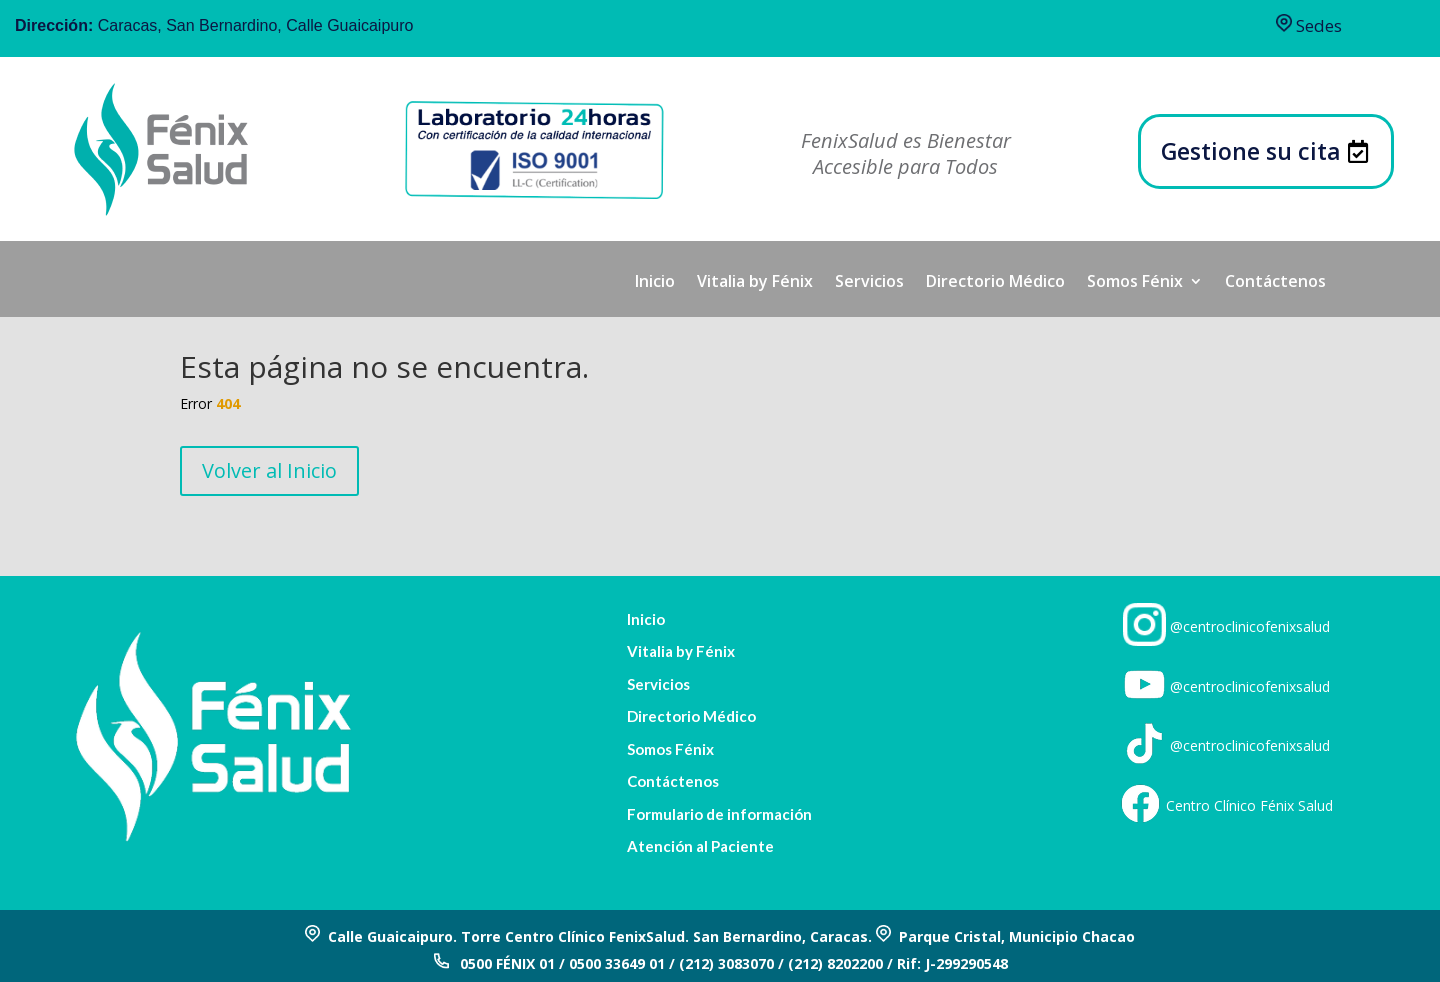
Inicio (655, 283)
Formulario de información (719, 814)
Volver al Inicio (269, 470)
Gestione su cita (1251, 151)
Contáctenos (1275, 283)
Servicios (869, 283)
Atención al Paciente (700, 846)
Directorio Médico (995, 283)
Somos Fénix (1135, 283)
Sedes (1309, 25)
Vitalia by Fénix (755, 283)
